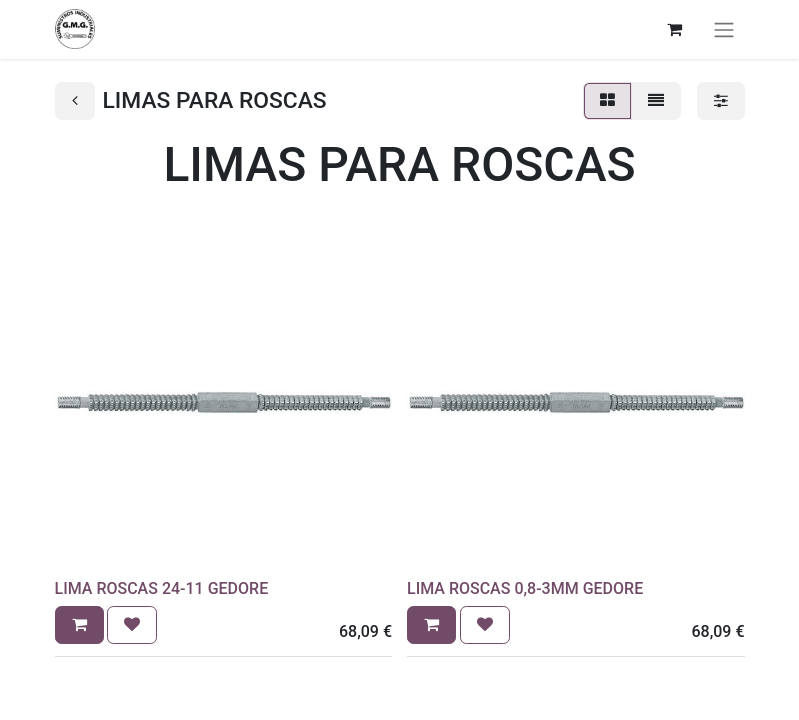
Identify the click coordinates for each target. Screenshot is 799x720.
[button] (79, 625)
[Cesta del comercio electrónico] (675, 29)
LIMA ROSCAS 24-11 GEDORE (162, 588)
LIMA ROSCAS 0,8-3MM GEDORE (525, 588)
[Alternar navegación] (724, 29)
